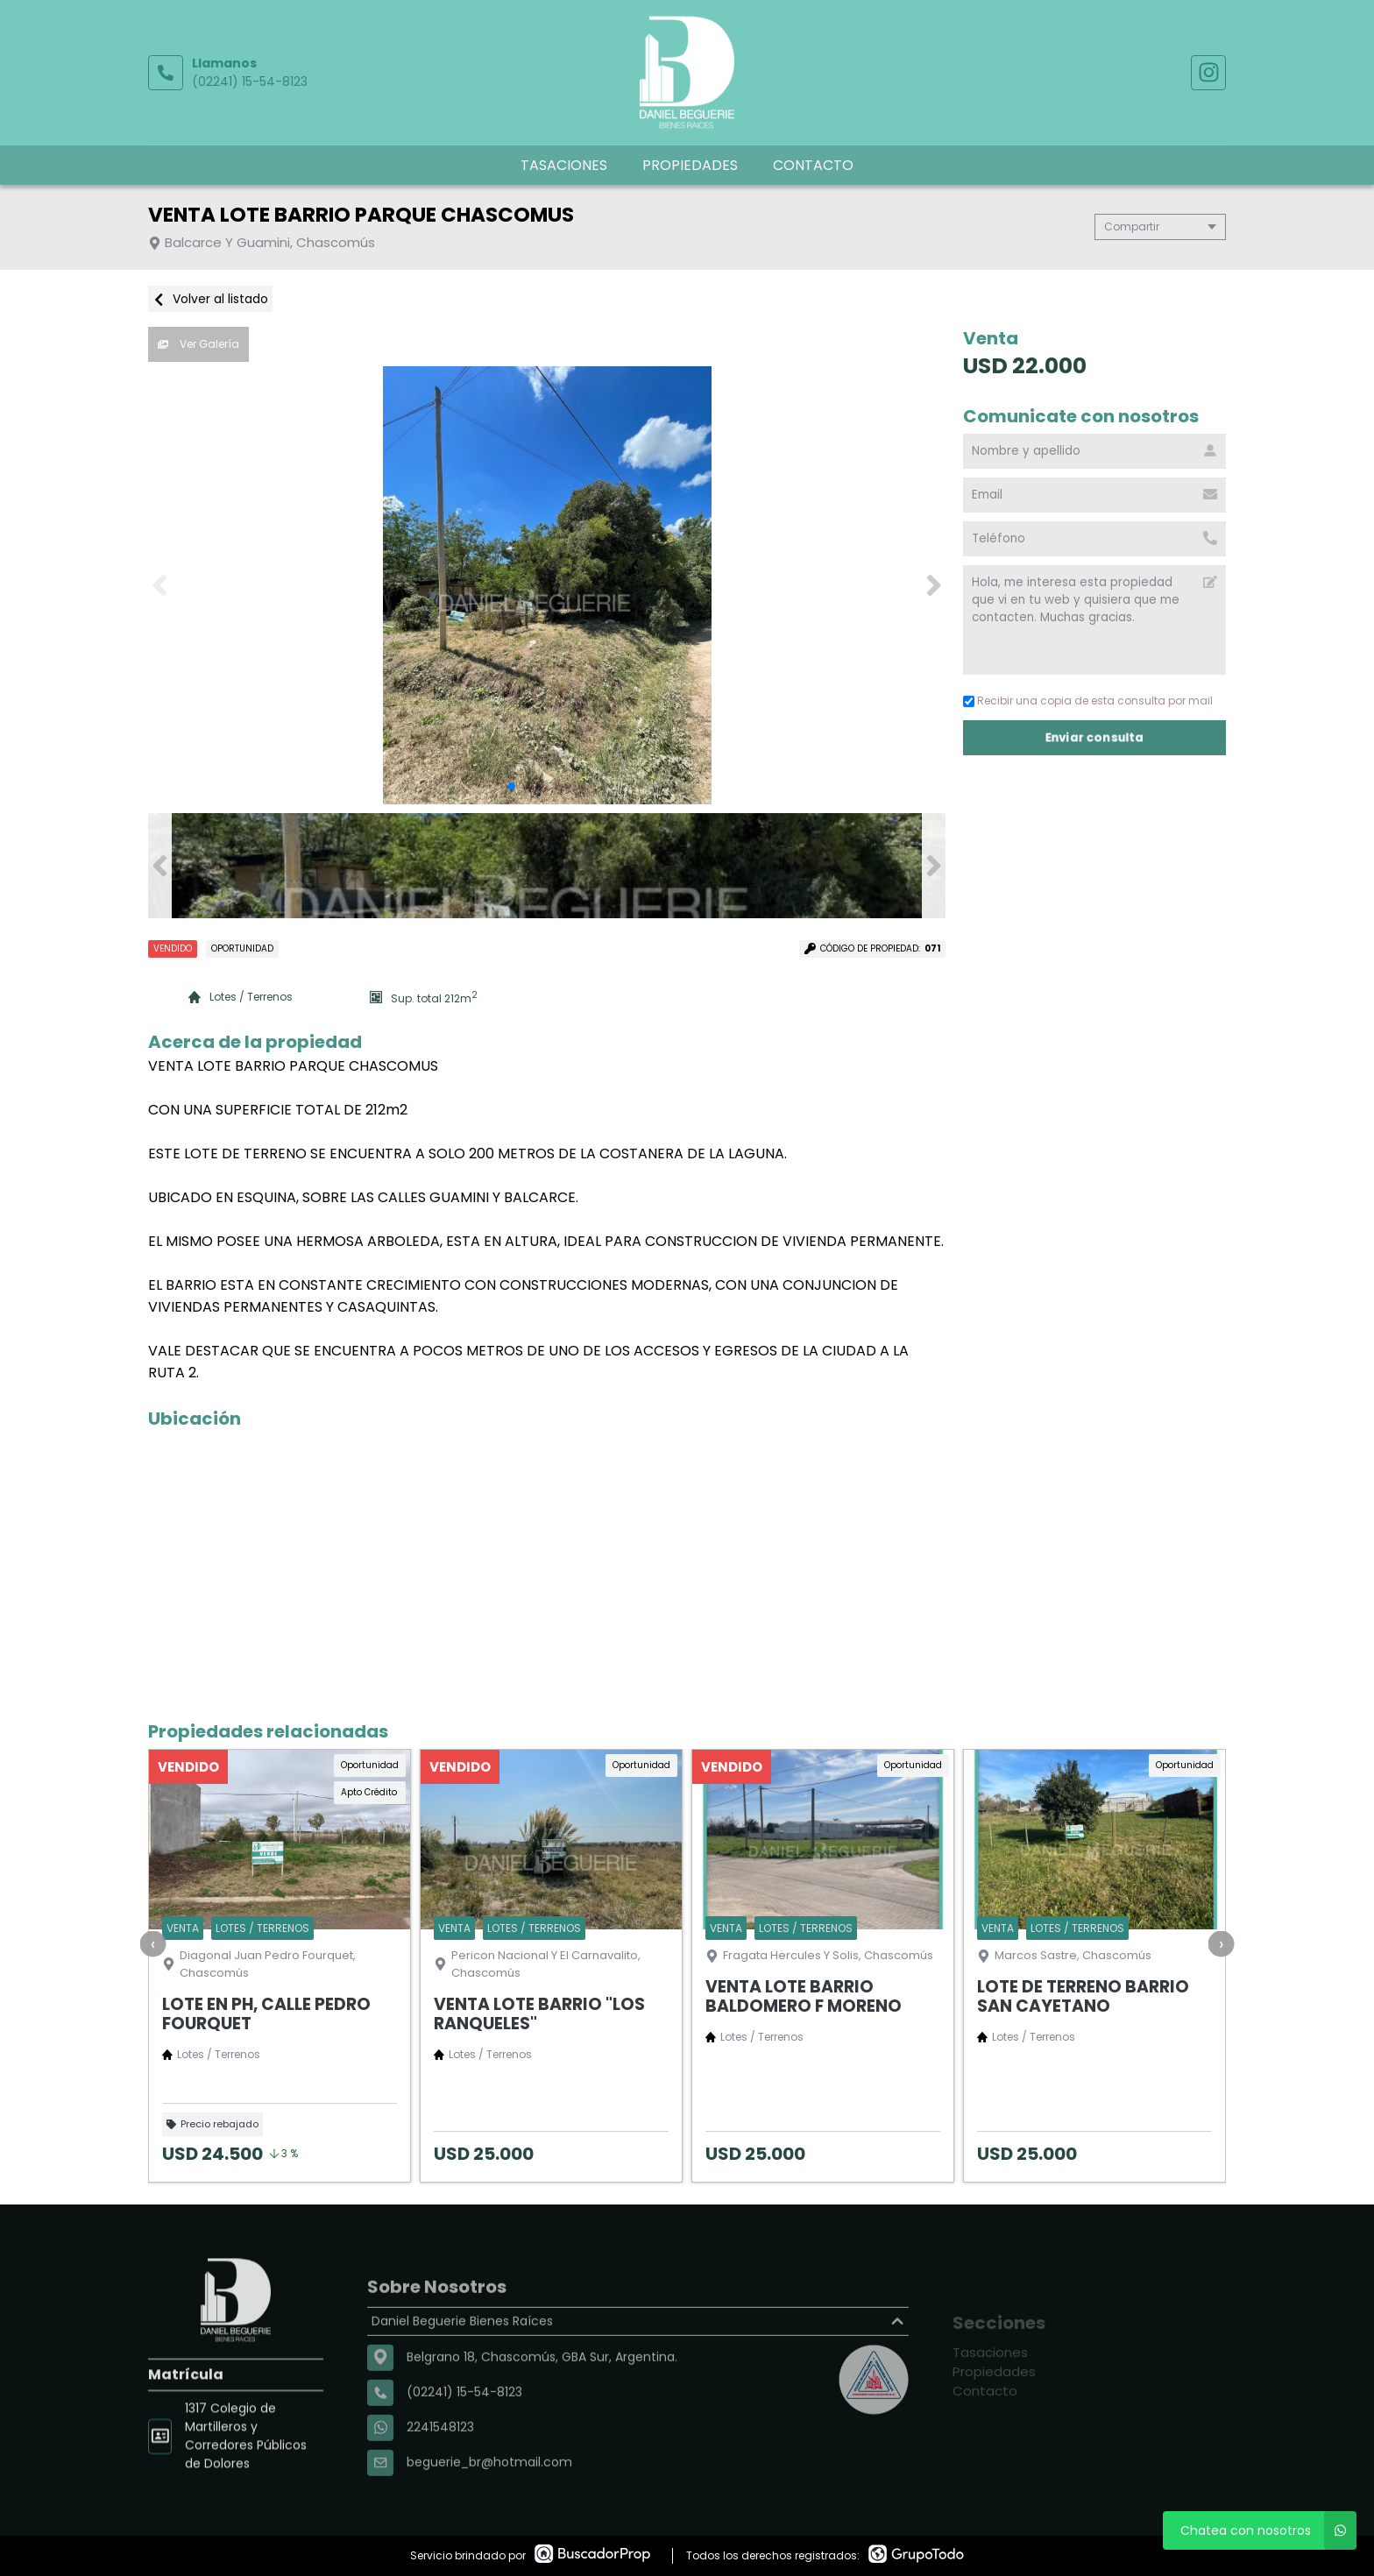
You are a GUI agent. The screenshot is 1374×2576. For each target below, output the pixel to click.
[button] (934, 585)
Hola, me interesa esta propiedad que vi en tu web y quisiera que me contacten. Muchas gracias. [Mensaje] (1094, 620)
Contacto (813, 165)
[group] (547, 585)
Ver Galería (198, 343)
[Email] (1094, 495)
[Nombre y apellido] (1094, 451)
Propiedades (690, 165)
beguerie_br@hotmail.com (489, 2513)
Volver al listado (210, 299)
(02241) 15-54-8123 (250, 81)
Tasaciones (564, 165)
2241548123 (440, 2478)
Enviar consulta (1094, 737)
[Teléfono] (1094, 538)
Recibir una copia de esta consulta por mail (1088, 700)
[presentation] (153, 1943)
